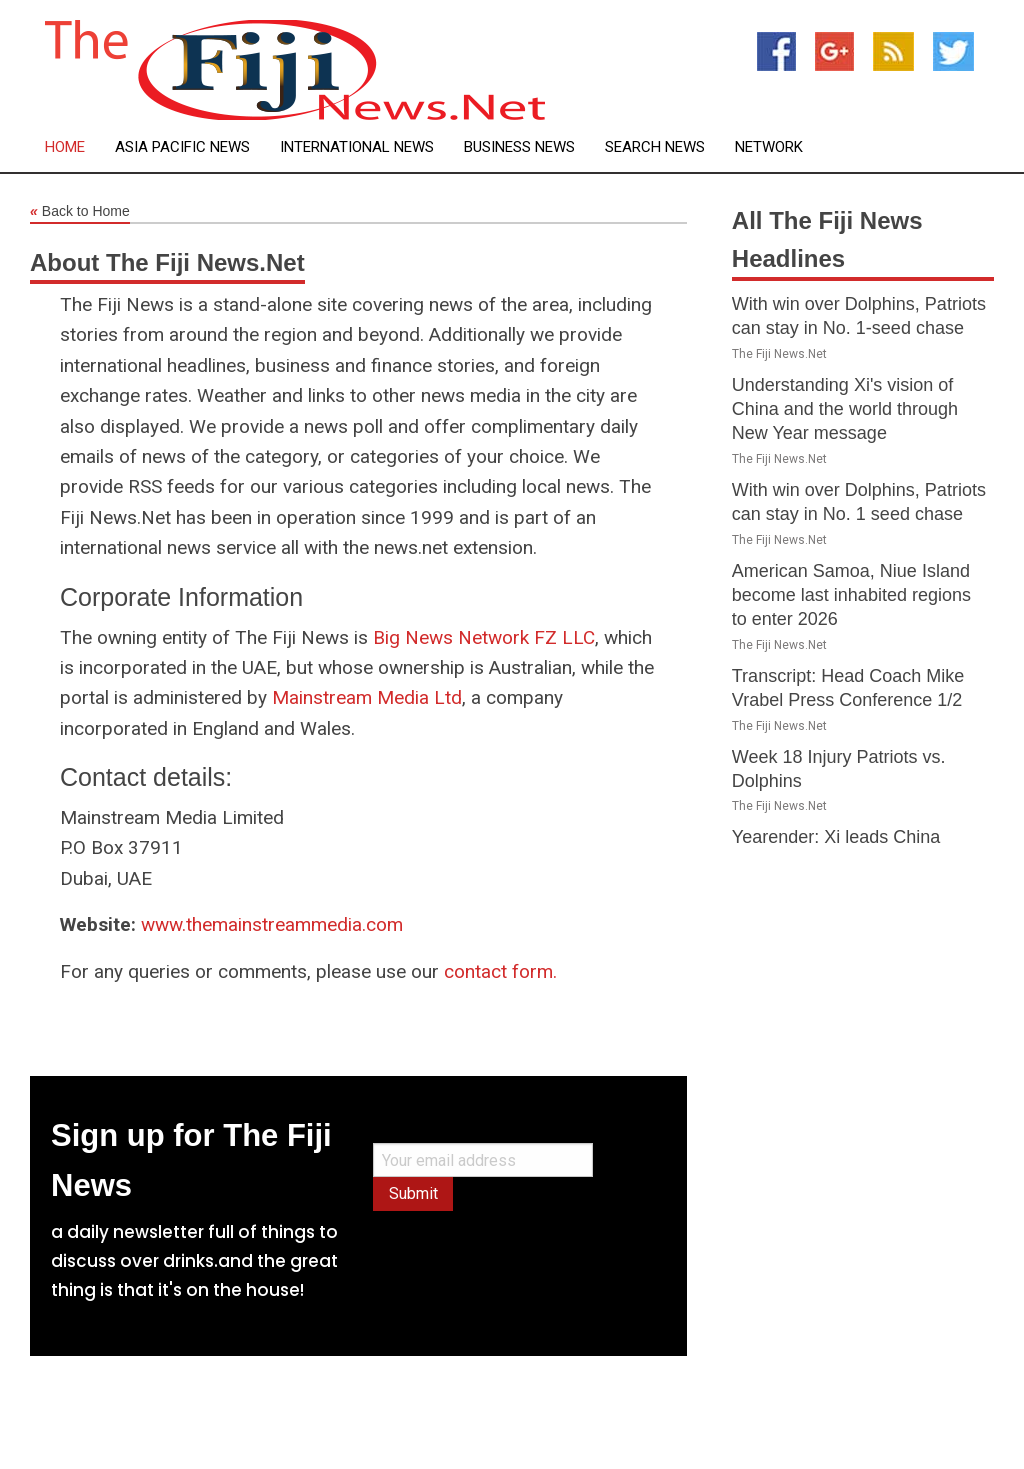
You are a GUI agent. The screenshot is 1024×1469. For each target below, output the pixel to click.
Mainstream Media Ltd (367, 697)
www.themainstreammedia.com (272, 924)
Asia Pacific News (182, 147)
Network (769, 147)
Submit (413, 1193)
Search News (655, 147)
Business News (519, 147)
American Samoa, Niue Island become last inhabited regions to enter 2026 (851, 595)
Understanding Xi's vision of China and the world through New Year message (845, 409)
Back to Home (80, 212)
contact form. (500, 971)
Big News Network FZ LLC (484, 637)
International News (357, 147)
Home (65, 147)
